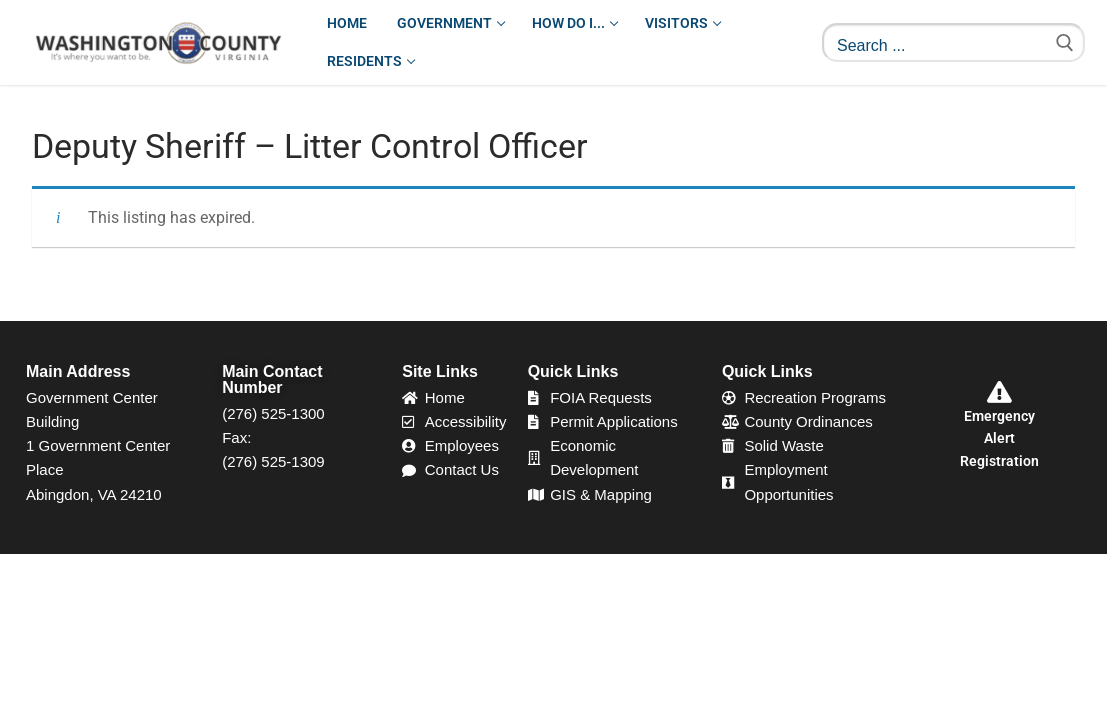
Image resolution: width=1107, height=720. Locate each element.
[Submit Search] (1065, 42)
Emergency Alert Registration (999, 438)
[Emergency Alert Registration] (1000, 392)
